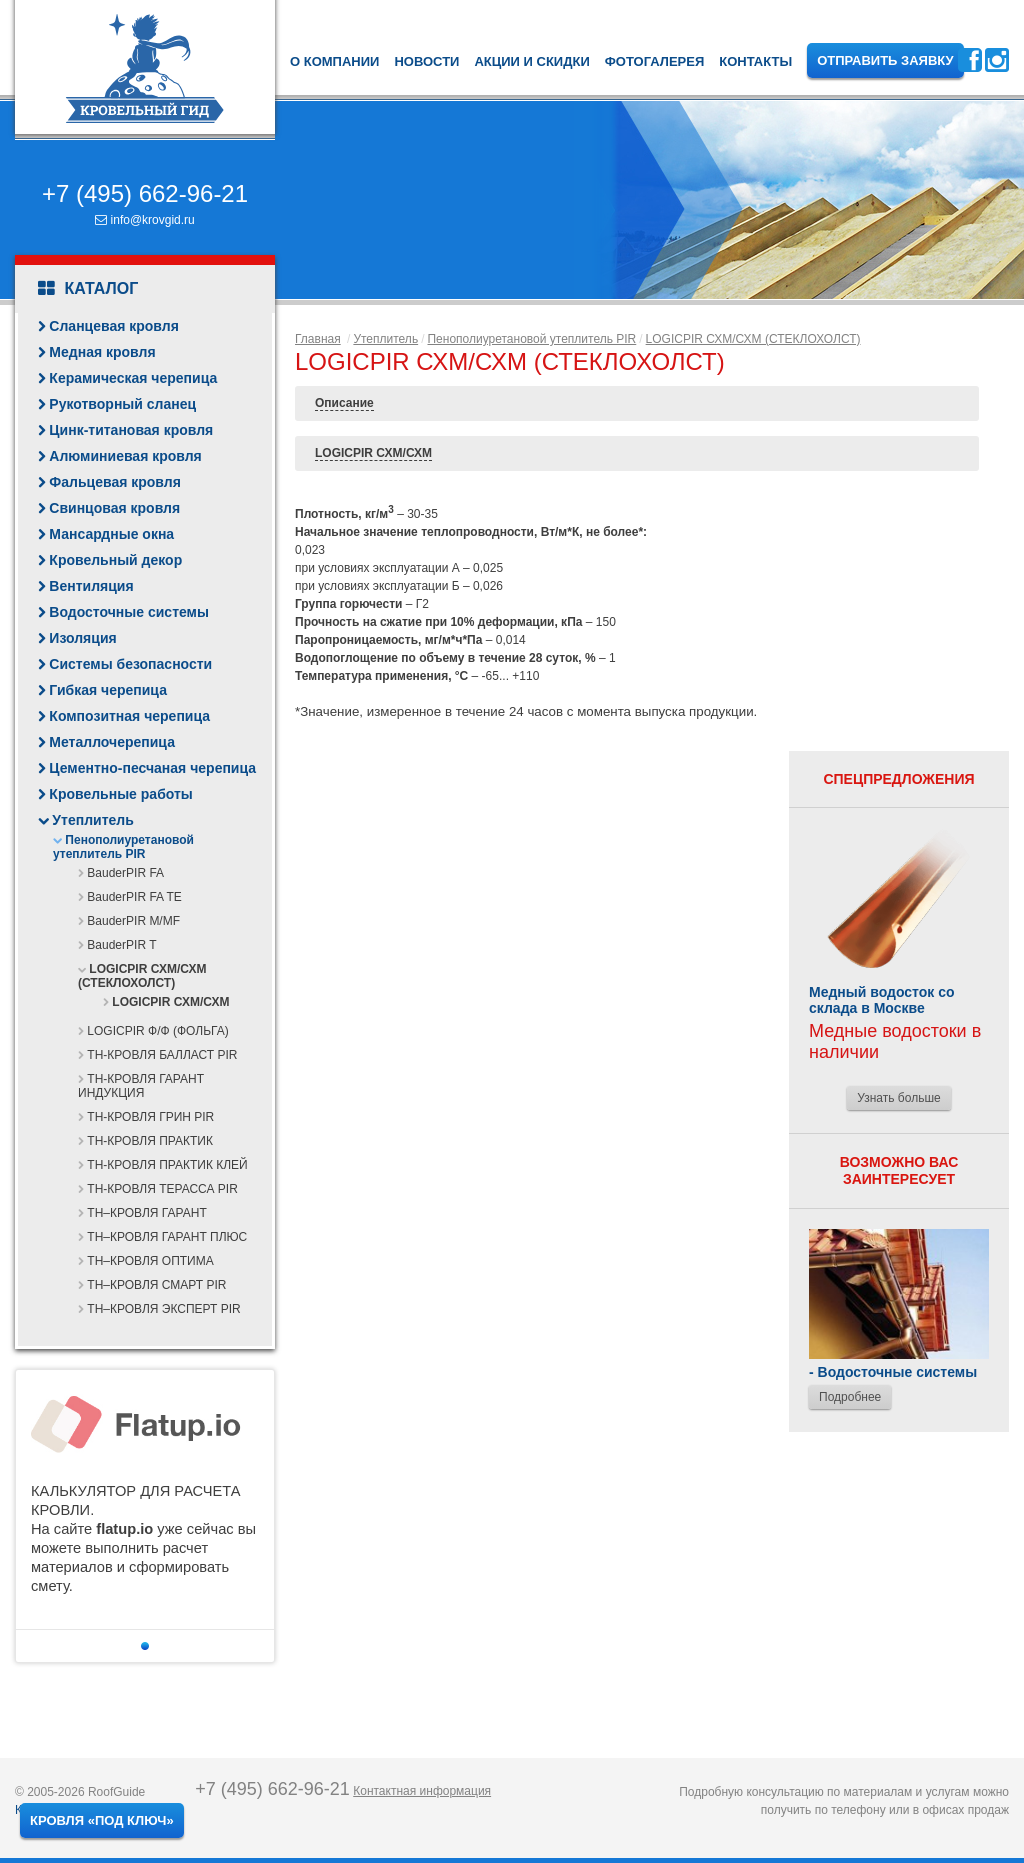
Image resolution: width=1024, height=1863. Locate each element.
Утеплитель (92, 820)
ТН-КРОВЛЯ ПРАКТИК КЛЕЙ (167, 1165)
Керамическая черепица (133, 378)
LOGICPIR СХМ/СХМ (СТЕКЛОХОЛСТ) (142, 976)
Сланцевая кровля (114, 326)
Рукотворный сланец (122, 404)
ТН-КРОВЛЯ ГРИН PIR (150, 1117)
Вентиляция (91, 586)
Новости (426, 61)
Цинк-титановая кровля (131, 430)
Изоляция (82, 638)
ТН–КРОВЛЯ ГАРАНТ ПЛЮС (167, 1237)
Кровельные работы (120, 794)
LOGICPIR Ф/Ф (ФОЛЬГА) (157, 1031)
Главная (318, 339)
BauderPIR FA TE (134, 897)
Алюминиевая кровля (125, 456)
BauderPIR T (121, 945)
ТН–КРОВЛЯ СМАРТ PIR (156, 1285)
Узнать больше (898, 1098)
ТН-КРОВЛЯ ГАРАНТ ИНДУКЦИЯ (141, 1086)
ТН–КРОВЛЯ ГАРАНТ (146, 1213)
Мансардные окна (111, 534)
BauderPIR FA (125, 873)
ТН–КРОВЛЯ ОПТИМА (150, 1261)
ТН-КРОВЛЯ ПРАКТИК (150, 1141)
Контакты (755, 61)
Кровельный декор (115, 560)
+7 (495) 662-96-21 (145, 193)
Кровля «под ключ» (102, 1820)
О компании (334, 61)
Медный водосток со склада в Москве (882, 1000)
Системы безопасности (130, 664)
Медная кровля (102, 352)
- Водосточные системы (893, 1372)
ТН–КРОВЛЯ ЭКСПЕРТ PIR (163, 1309)
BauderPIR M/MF (133, 921)
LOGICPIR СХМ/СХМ (170, 1002)
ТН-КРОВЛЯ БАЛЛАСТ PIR (162, 1055)
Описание (344, 403)
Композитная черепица (129, 716)
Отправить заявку (885, 60)
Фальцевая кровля (115, 482)
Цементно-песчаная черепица (152, 768)
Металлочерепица (112, 742)
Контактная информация (422, 1791)
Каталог (88, 289)
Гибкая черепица (108, 690)
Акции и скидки (531, 61)
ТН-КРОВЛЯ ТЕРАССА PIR (162, 1189)
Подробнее (850, 1397)
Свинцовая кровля (114, 508)
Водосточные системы (129, 612)
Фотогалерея (655, 61)
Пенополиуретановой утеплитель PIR (123, 847)
